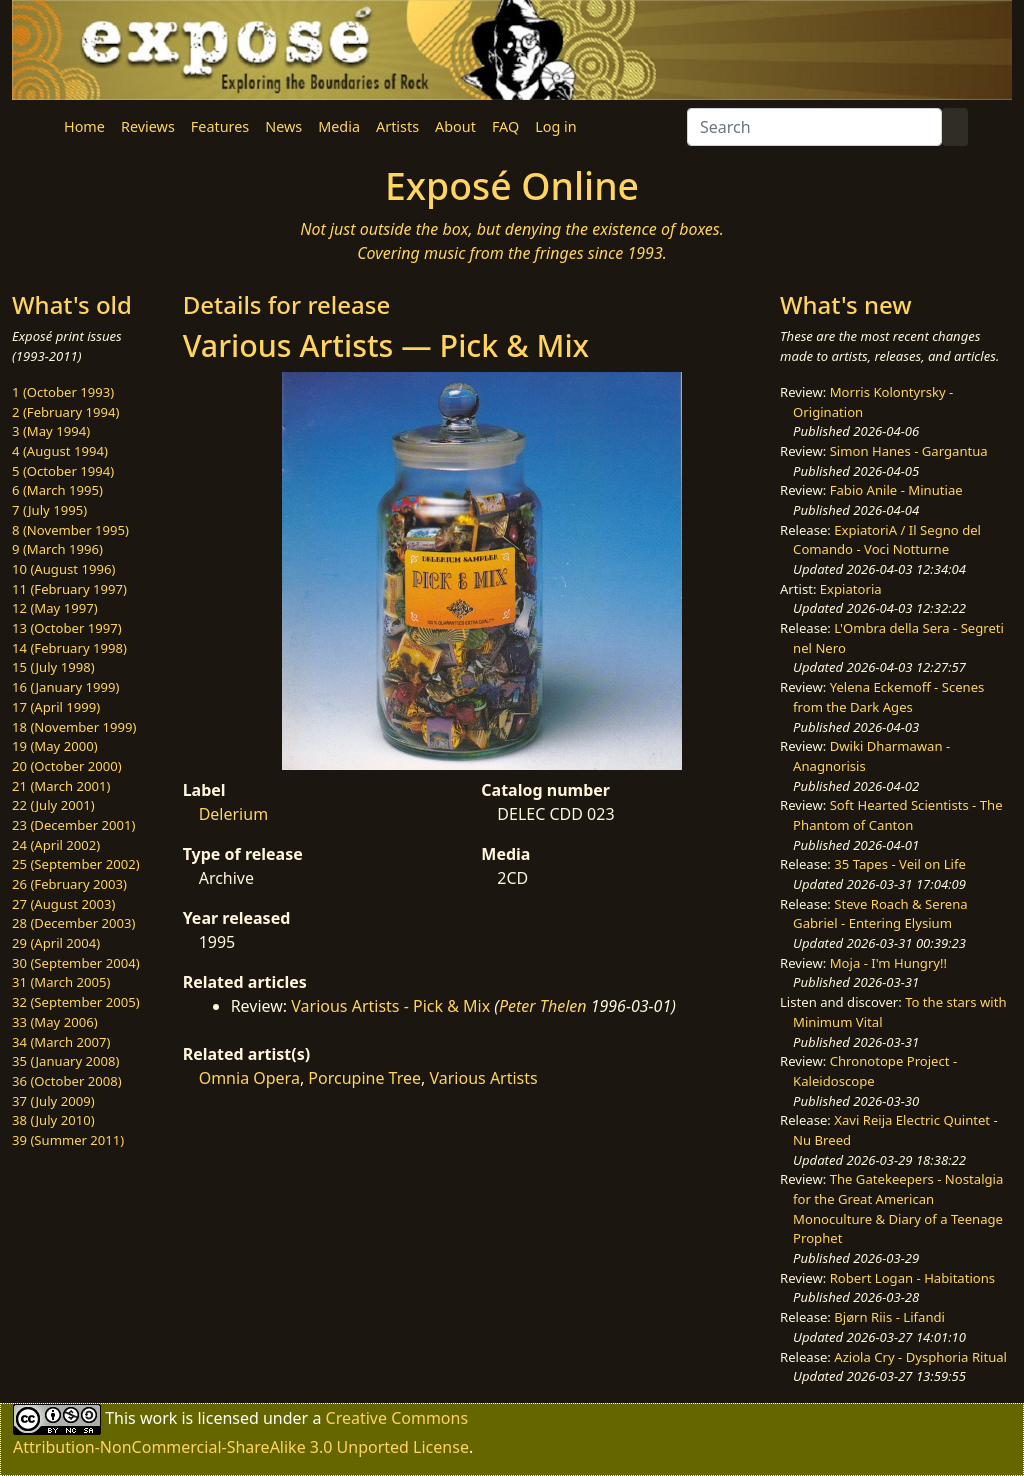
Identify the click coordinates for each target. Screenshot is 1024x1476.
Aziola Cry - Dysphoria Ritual (920, 1357)
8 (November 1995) (70, 530)
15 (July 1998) (53, 667)
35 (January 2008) (65, 1061)
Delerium (233, 814)
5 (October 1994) (63, 471)
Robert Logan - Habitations (912, 1278)
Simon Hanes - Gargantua (909, 451)
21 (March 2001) (61, 786)
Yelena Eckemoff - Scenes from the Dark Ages (888, 697)
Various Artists (484, 1078)
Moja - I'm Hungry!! (888, 963)
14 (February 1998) (69, 648)
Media (339, 126)
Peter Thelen (543, 1006)
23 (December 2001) (73, 825)
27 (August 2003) (63, 904)
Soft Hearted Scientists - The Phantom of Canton (897, 815)
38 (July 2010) (53, 1120)
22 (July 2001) (53, 805)
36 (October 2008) (67, 1081)
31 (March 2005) (61, 982)
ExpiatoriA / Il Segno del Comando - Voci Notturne (887, 540)
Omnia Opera (249, 1078)
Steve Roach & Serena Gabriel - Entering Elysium (880, 914)
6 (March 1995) (57, 490)
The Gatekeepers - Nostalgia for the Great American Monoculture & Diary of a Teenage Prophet (898, 1208)
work (158, 1418)
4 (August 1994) (60, 451)
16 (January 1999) (65, 687)
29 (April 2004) (56, 943)
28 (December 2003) (73, 923)
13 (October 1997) (67, 628)
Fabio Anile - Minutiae (896, 490)
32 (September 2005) (76, 1002)
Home (84, 126)
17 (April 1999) (56, 707)
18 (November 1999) (74, 727)
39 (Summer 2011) (68, 1140)
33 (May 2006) (55, 1022)
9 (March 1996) (57, 549)
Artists (397, 126)
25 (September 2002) (76, 864)
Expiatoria (851, 589)
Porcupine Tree (364, 1078)
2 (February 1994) (65, 412)
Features (220, 126)
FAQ (505, 126)
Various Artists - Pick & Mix (390, 1006)
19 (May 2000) (55, 746)
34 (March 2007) (61, 1042)
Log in (555, 126)
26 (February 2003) (69, 884)
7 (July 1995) (49, 510)
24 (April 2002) (56, 845)
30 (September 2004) (76, 963)
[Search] (814, 127)
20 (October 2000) (67, 766)
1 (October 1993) (63, 392)
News (283, 126)
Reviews (148, 126)
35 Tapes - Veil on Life (900, 864)
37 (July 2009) (53, 1101)
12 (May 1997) (55, 608)
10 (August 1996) (63, 569)
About (455, 126)
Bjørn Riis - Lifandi (889, 1317)
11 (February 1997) (69, 589)
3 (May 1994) (51, 431)
